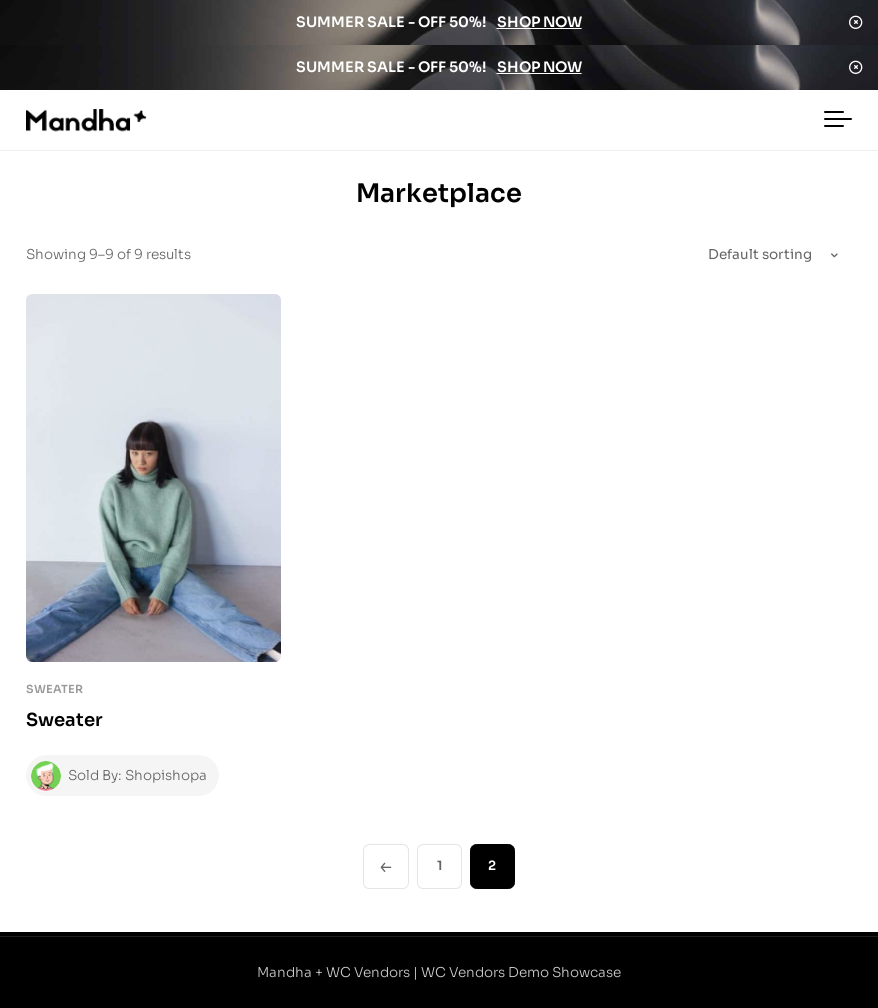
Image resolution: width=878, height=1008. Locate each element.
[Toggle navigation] (838, 120)
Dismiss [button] (855, 22)
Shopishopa (167, 775)
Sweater (54, 689)
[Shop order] (746, 255)
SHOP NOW (539, 22)
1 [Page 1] (439, 866)
